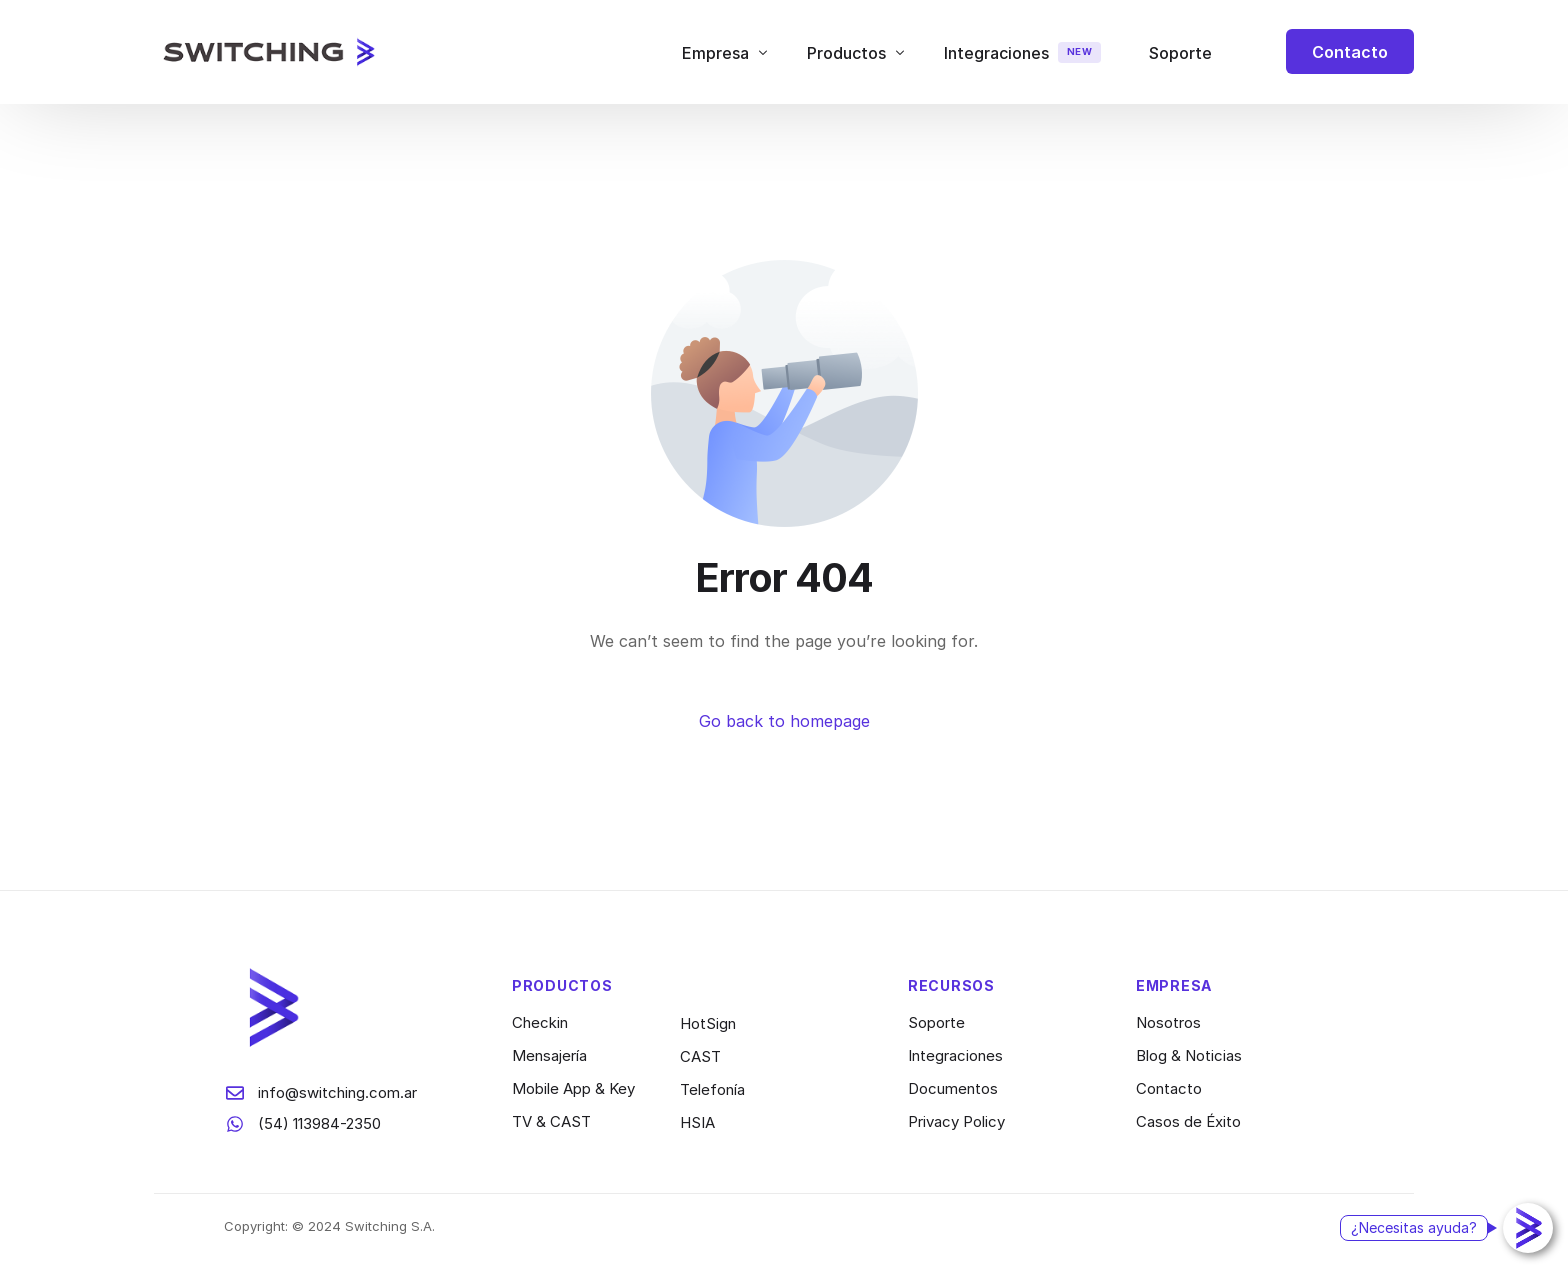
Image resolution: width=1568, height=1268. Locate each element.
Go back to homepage (784, 721)
